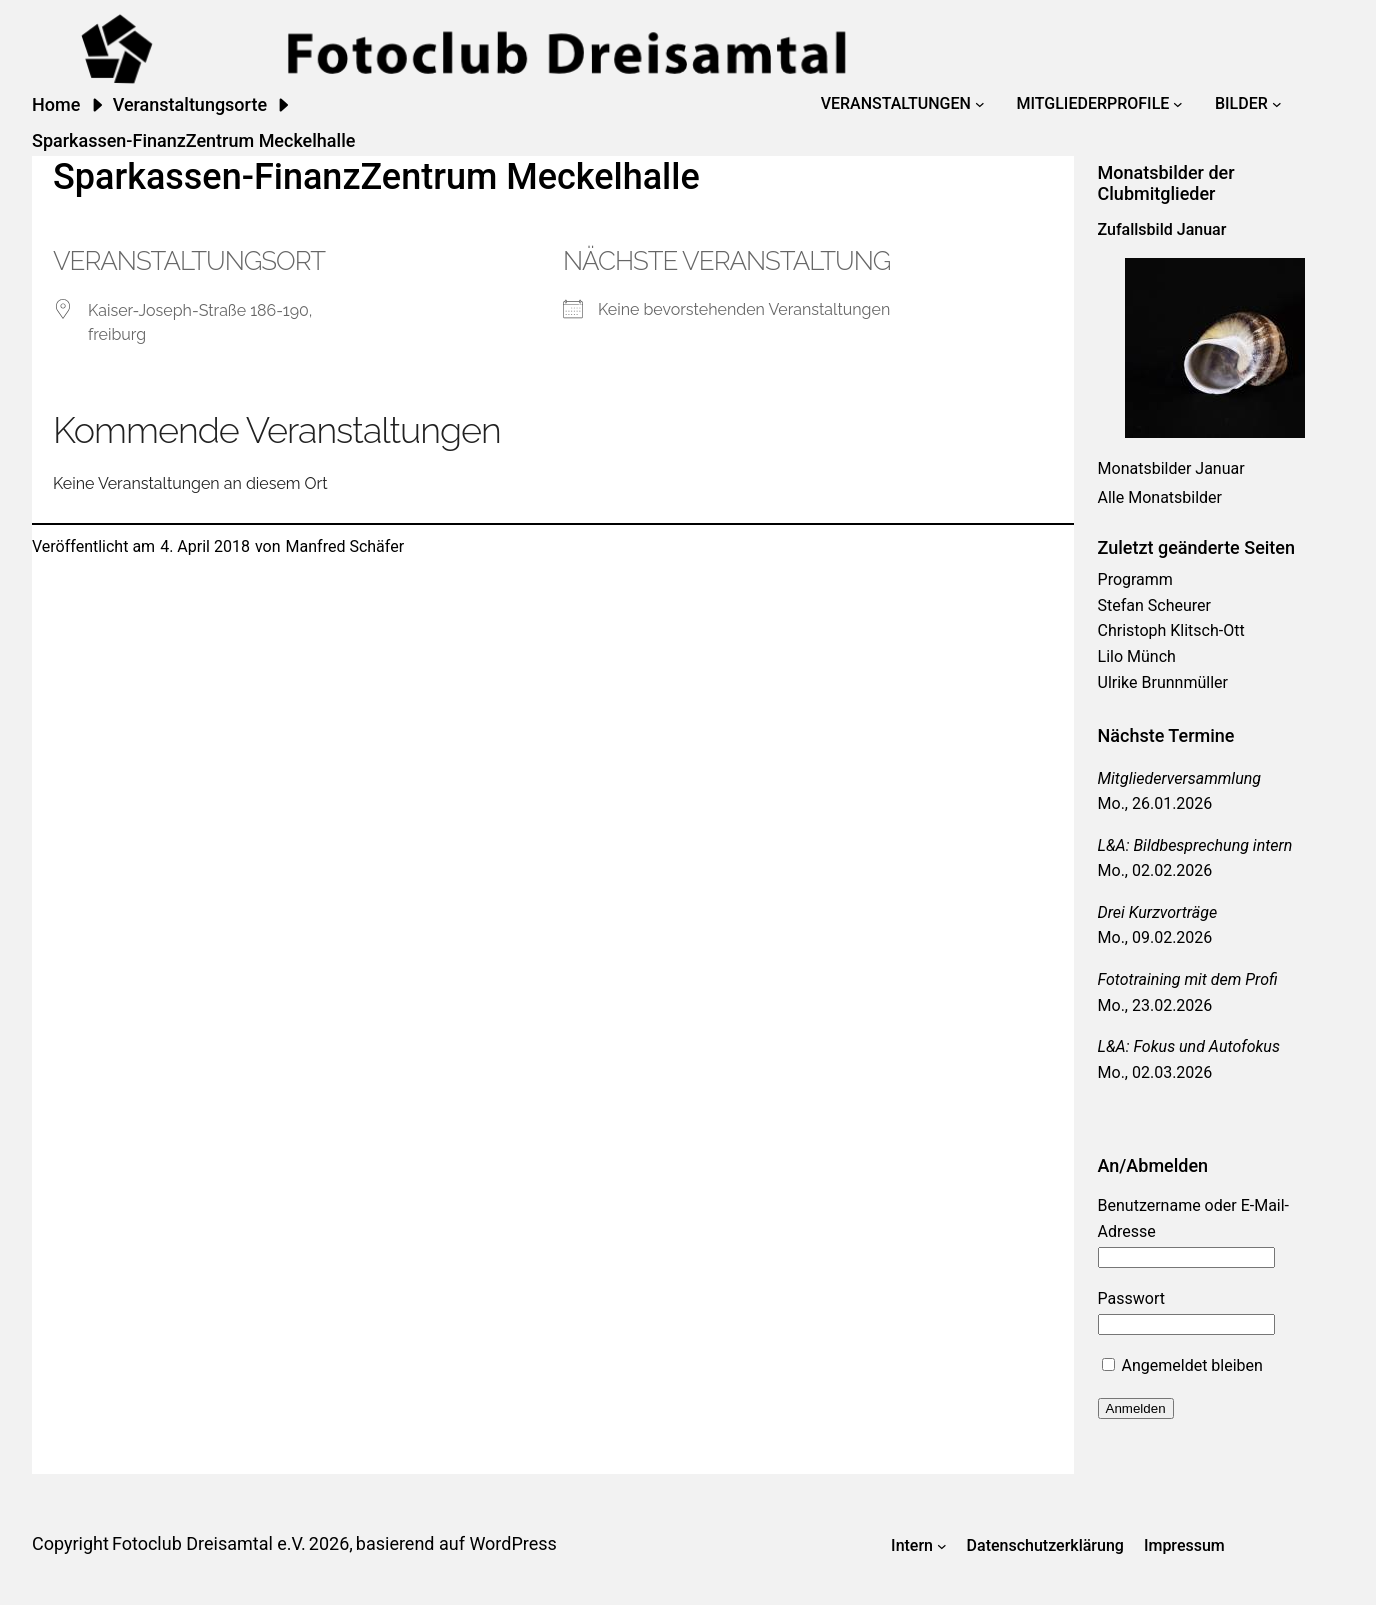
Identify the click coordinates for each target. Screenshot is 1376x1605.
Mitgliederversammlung (1179, 778)
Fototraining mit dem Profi (1188, 979)
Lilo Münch (1137, 656)
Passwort (1131, 1298)
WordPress (512, 1543)
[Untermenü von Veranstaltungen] (980, 104)
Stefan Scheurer (1154, 605)
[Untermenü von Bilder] (1277, 104)
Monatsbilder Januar (1171, 468)
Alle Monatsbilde (1157, 497)
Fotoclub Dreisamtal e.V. (209, 1543)
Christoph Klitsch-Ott (1171, 630)
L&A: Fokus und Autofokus (1189, 1046)
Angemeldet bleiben (1182, 1365)
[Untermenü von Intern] (942, 1546)
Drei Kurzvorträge (1158, 912)
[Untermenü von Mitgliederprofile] (1178, 104)
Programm (1135, 579)
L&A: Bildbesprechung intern (1195, 845)
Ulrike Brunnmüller (1163, 682)
